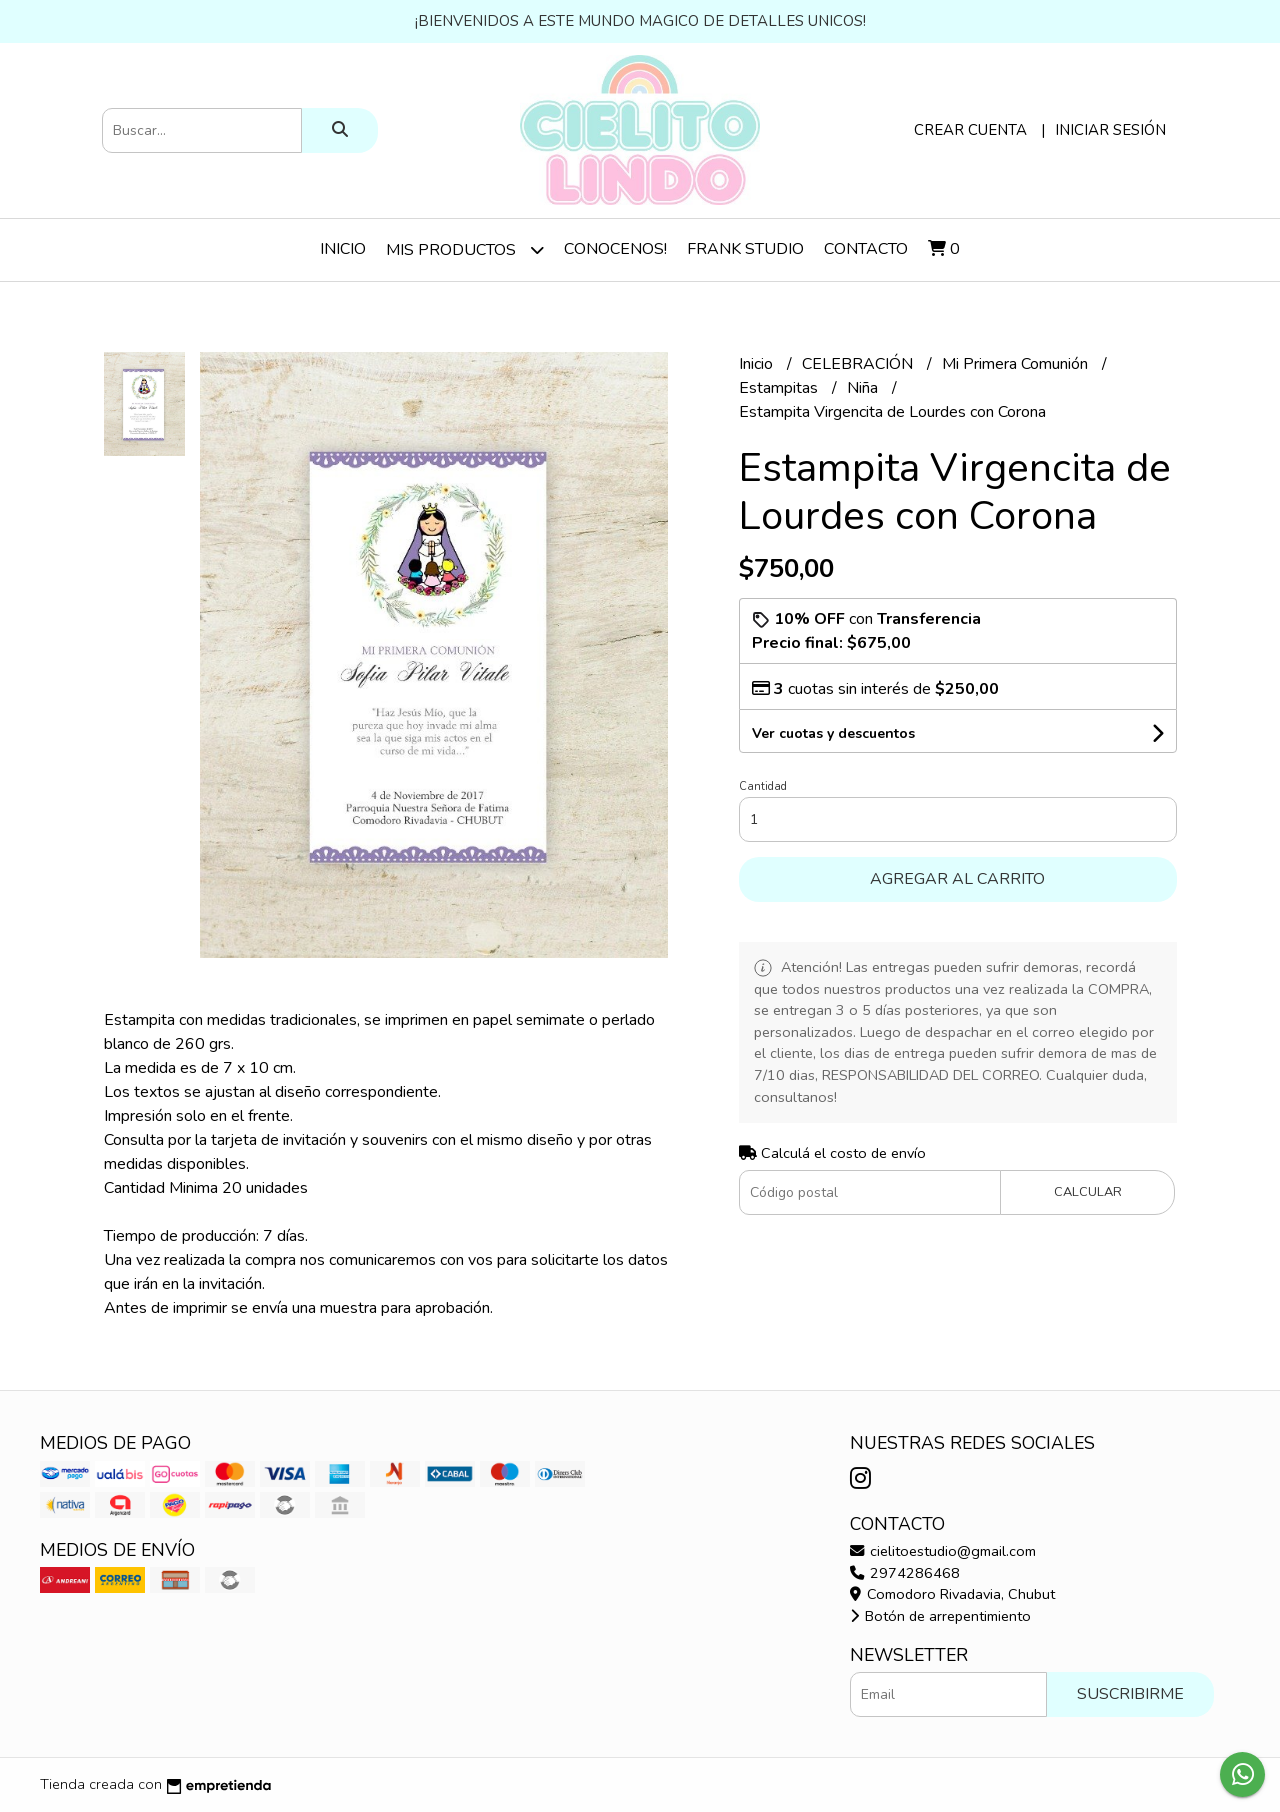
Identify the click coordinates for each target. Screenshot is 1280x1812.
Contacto (866, 249)
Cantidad (763, 786)
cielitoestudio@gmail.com (943, 1551)
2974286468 (905, 1573)
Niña (864, 388)
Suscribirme (1130, 1694)
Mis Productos (465, 249)
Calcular (1088, 1192)
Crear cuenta (970, 130)
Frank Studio (745, 249)
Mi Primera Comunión (1017, 364)
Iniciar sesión (1110, 130)
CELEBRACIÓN (859, 364)
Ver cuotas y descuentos (833, 733)
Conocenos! (615, 249)
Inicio (343, 249)
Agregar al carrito (957, 879)
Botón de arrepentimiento (940, 1616)
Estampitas (780, 388)
